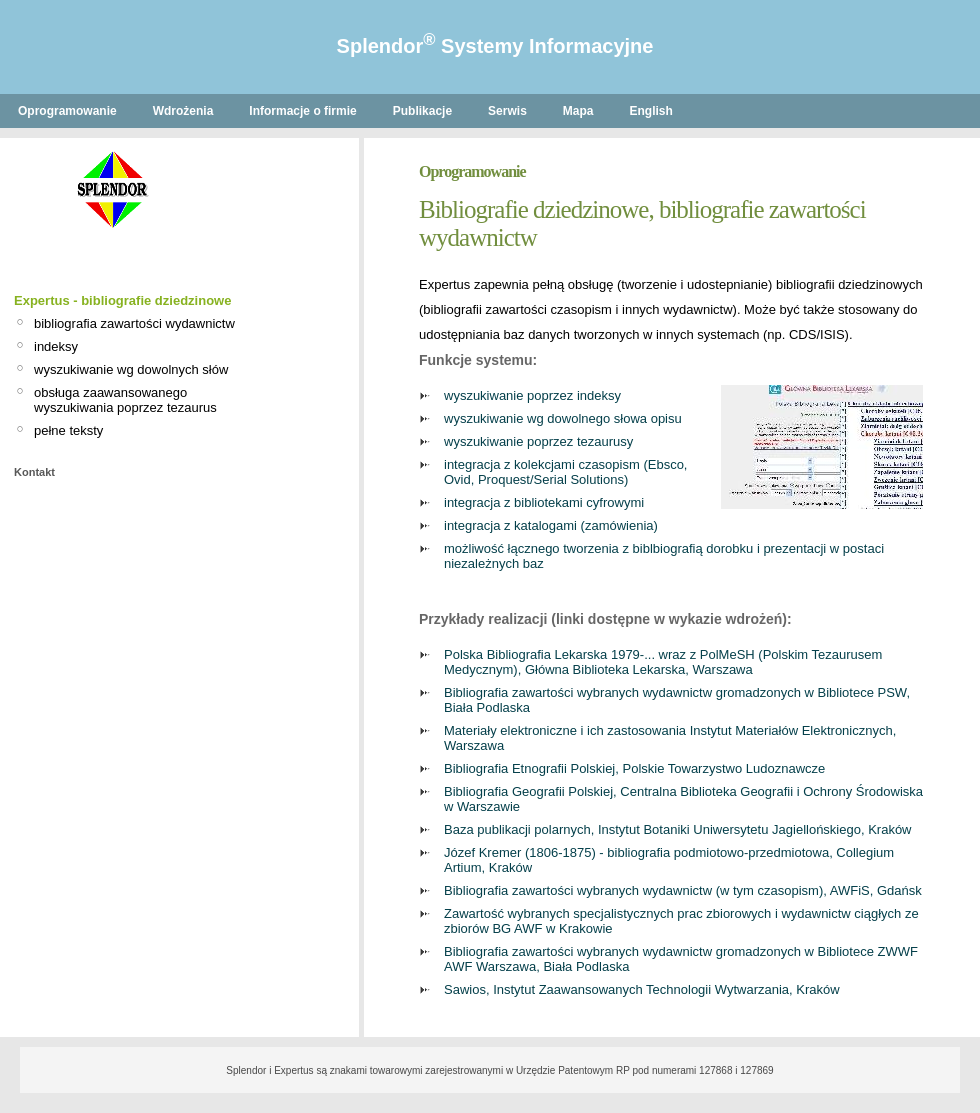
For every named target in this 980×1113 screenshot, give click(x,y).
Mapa (578, 111)
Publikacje (422, 111)
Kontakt (34, 472)
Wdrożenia (183, 111)
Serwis (507, 111)
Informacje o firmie (302, 111)
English (651, 111)
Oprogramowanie (67, 111)
